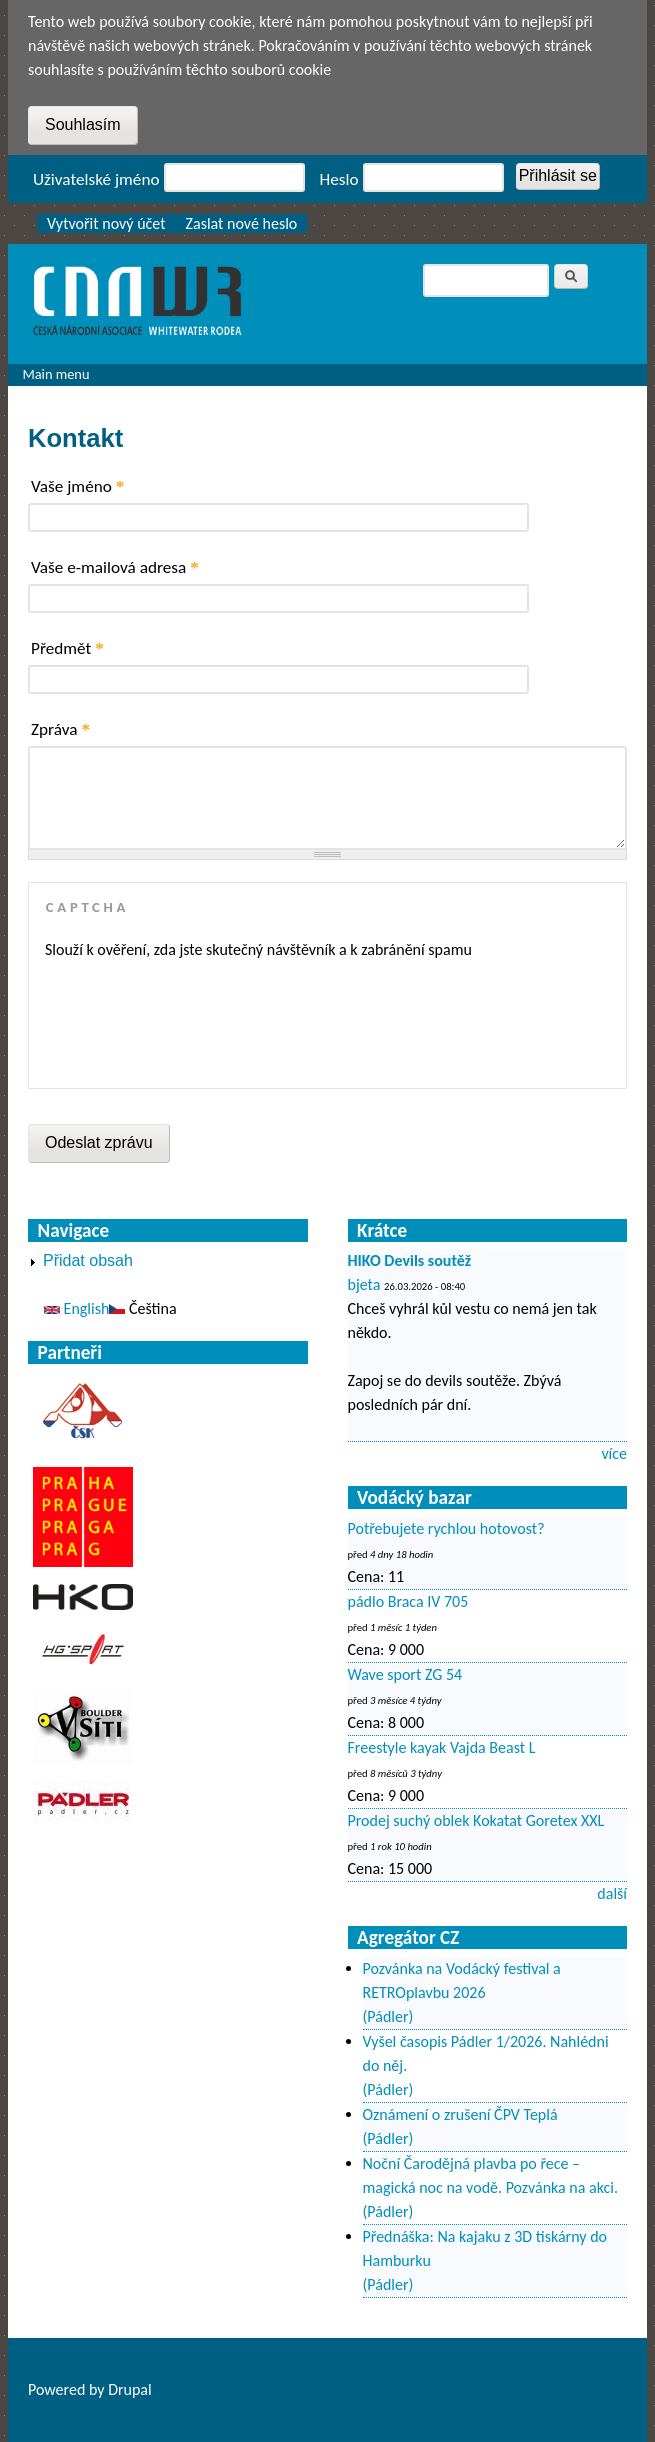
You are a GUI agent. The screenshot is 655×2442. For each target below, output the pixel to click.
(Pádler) (388, 2016)
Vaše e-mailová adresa (115, 567)
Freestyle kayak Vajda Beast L (442, 1747)
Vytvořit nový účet (106, 223)
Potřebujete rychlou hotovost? (446, 1528)
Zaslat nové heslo (242, 223)
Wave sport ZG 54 (405, 1674)
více (614, 1453)
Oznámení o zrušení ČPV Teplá (460, 2114)
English (76, 1308)
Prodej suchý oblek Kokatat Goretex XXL (476, 1820)
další (612, 1893)
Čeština (142, 1308)
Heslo (339, 179)
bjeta (364, 1284)
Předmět (67, 648)
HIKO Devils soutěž (410, 1260)
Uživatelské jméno (96, 179)
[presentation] (197, 1017)
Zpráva (60, 729)
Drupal (130, 2389)
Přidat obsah (88, 1260)
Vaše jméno (77, 486)
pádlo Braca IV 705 (408, 1601)
